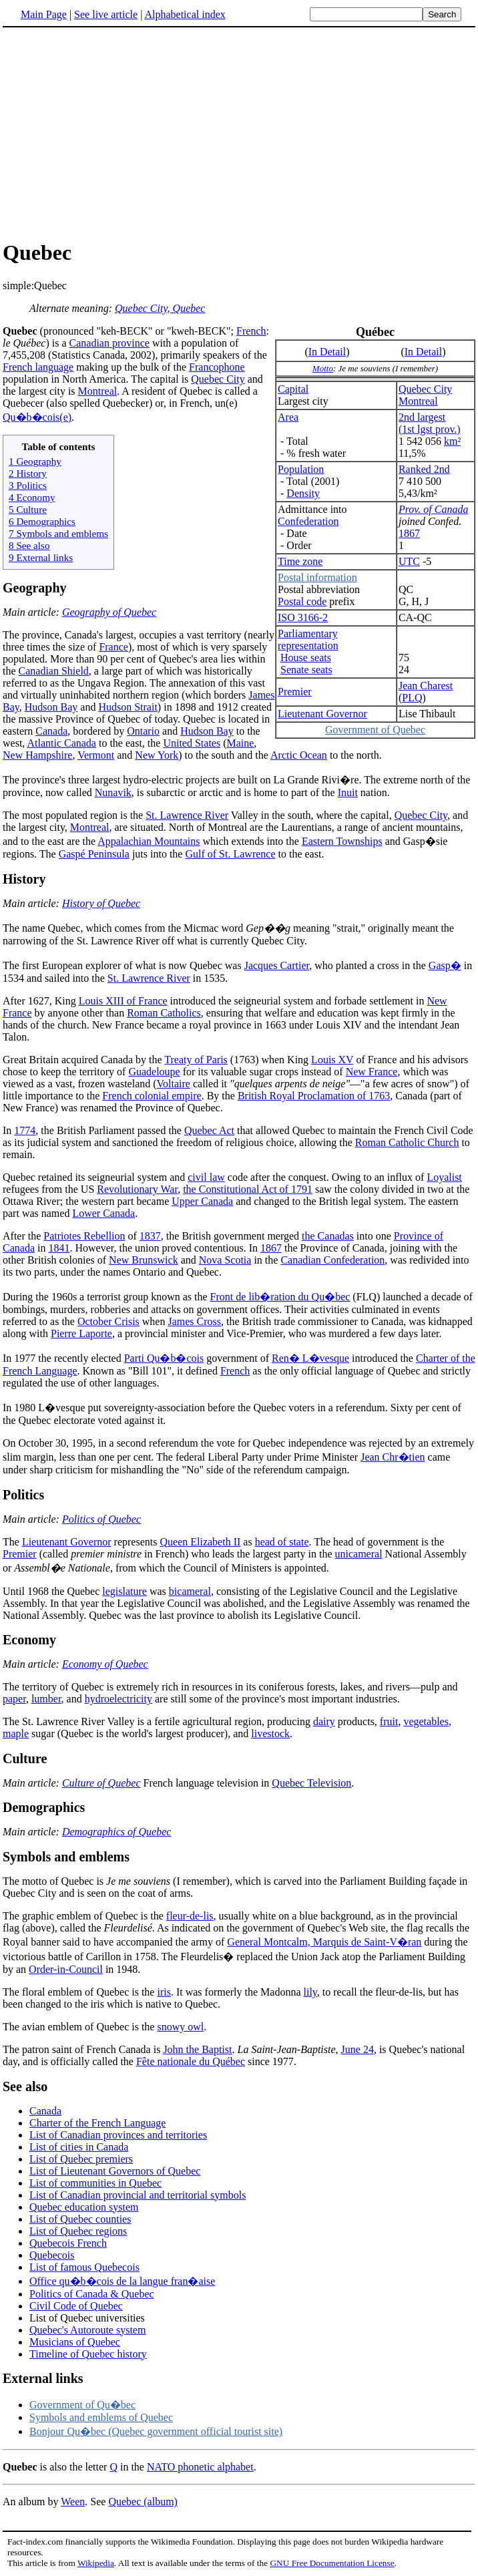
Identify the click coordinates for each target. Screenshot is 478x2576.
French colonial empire (151, 1095)
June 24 (357, 2049)
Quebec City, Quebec (160, 308)
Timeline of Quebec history (88, 2354)
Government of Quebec (375, 729)
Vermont (95, 755)
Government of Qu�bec (82, 2404)
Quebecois (52, 2255)
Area (288, 417)
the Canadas (328, 1236)
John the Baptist (197, 2049)
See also (25, 2086)
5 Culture (28, 509)
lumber (46, 1698)
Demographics (44, 1807)
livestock (270, 1733)
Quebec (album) (143, 2501)
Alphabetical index (184, 14)
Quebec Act (209, 1130)
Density (303, 493)
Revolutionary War (137, 1189)
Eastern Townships (342, 841)
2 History (28, 473)
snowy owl (180, 2026)
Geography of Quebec (109, 612)
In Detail (327, 351)
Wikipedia (95, 2563)
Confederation (308, 521)
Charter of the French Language (97, 2123)
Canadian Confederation (332, 1260)
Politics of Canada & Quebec (91, 2293)
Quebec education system (84, 2207)
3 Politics (28, 485)
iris (163, 1992)
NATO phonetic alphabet (200, 2466)
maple (16, 1733)
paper (14, 1698)
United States (191, 743)
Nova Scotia (225, 1260)
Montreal (418, 401)
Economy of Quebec (105, 1664)
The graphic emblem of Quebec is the (84, 1915)
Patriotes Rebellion (84, 1236)
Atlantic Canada (61, 743)
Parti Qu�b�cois (164, 1358)
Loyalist (444, 1177)
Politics (23, 1494)
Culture (25, 1758)
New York (156, 755)
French (251, 331)
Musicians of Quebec (74, 2342)
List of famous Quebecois (84, 2267)
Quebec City (425, 389)
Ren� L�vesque (310, 1358)
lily (310, 1992)
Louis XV (332, 1059)
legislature (124, 1591)
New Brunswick (143, 1260)
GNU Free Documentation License (332, 2563)
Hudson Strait (127, 707)
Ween (73, 2501)
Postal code (302, 601)
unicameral (359, 1553)
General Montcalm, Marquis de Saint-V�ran (324, 1942)
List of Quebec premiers (81, 2159)
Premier (295, 691)
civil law (206, 1177)
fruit (389, 1721)
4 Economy (32, 497)
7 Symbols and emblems (58, 533)
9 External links (41, 557)
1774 (24, 1130)
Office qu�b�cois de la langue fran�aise (122, 2281)
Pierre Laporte (81, 1333)
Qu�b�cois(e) (37, 417)
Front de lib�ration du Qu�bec (280, 1296)
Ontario (143, 731)
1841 (58, 1248)
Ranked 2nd (424, 469)
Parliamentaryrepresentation (308, 639)
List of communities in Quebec (95, 2183)
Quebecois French (68, 2243)
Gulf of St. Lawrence (230, 854)
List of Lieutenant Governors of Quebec (114, 2171)
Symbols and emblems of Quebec (101, 2417)
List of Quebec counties (80, 2219)
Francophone (217, 367)
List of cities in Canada (78, 2147)
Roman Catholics (164, 1013)
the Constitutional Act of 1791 (247, 1189)
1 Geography (35, 461)
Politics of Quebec (101, 1519)
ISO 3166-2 (303, 617)
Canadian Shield (54, 671)
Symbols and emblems (66, 1856)
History (24, 879)
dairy (324, 1721)
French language (38, 367)
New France (372, 1071)
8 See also (29, 545)
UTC (409, 561)
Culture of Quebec (101, 1783)
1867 (409, 533)
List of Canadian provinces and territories (118, 2135)
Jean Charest (426, 685)
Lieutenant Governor (322, 713)
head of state (282, 1541)
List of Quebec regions (78, 2231)
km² (452, 441)
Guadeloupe (154, 1071)
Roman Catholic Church (407, 1142)
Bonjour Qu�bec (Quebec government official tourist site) (155, 2431)
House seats (305, 657)
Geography (35, 587)
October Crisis (108, 1321)
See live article (106, 14)
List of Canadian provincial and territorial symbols (137, 2195)
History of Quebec (101, 903)
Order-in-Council (66, 1969)
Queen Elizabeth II (200, 1541)
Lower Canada (103, 1213)
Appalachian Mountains (148, 841)
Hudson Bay (51, 707)
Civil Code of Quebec (76, 2306)
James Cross (194, 1321)
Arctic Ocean (298, 755)
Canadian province (109, 343)
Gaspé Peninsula (94, 854)
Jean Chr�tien (393, 1457)
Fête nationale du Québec (190, 2061)
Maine (240, 743)
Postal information (317, 577)
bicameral (190, 1591)
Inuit (348, 792)
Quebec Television (311, 1783)
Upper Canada (202, 1201)
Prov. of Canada (433, 509)
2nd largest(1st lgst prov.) (430, 423)
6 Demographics (42, 521)
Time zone (300, 561)
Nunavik (113, 792)
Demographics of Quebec (117, 1831)
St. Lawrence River (187, 815)
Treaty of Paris (196, 1059)
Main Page (44, 14)
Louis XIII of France (123, 1000)
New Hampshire (37, 755)
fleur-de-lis (190, 1915)
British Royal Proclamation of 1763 (314, 1095)
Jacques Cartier (277, 965)
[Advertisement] (239, 132)
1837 (150, 1236)
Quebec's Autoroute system (87, 2330)
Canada (51, 731)
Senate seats (306, 669)
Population (301, 469)
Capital (293, 389)
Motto (322, 368)
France (113, 647)
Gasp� (445, 965)
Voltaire (173, 1083)
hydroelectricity (118, 1698)
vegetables (426, 1721)
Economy (29, 1639)
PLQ (412, 697)
